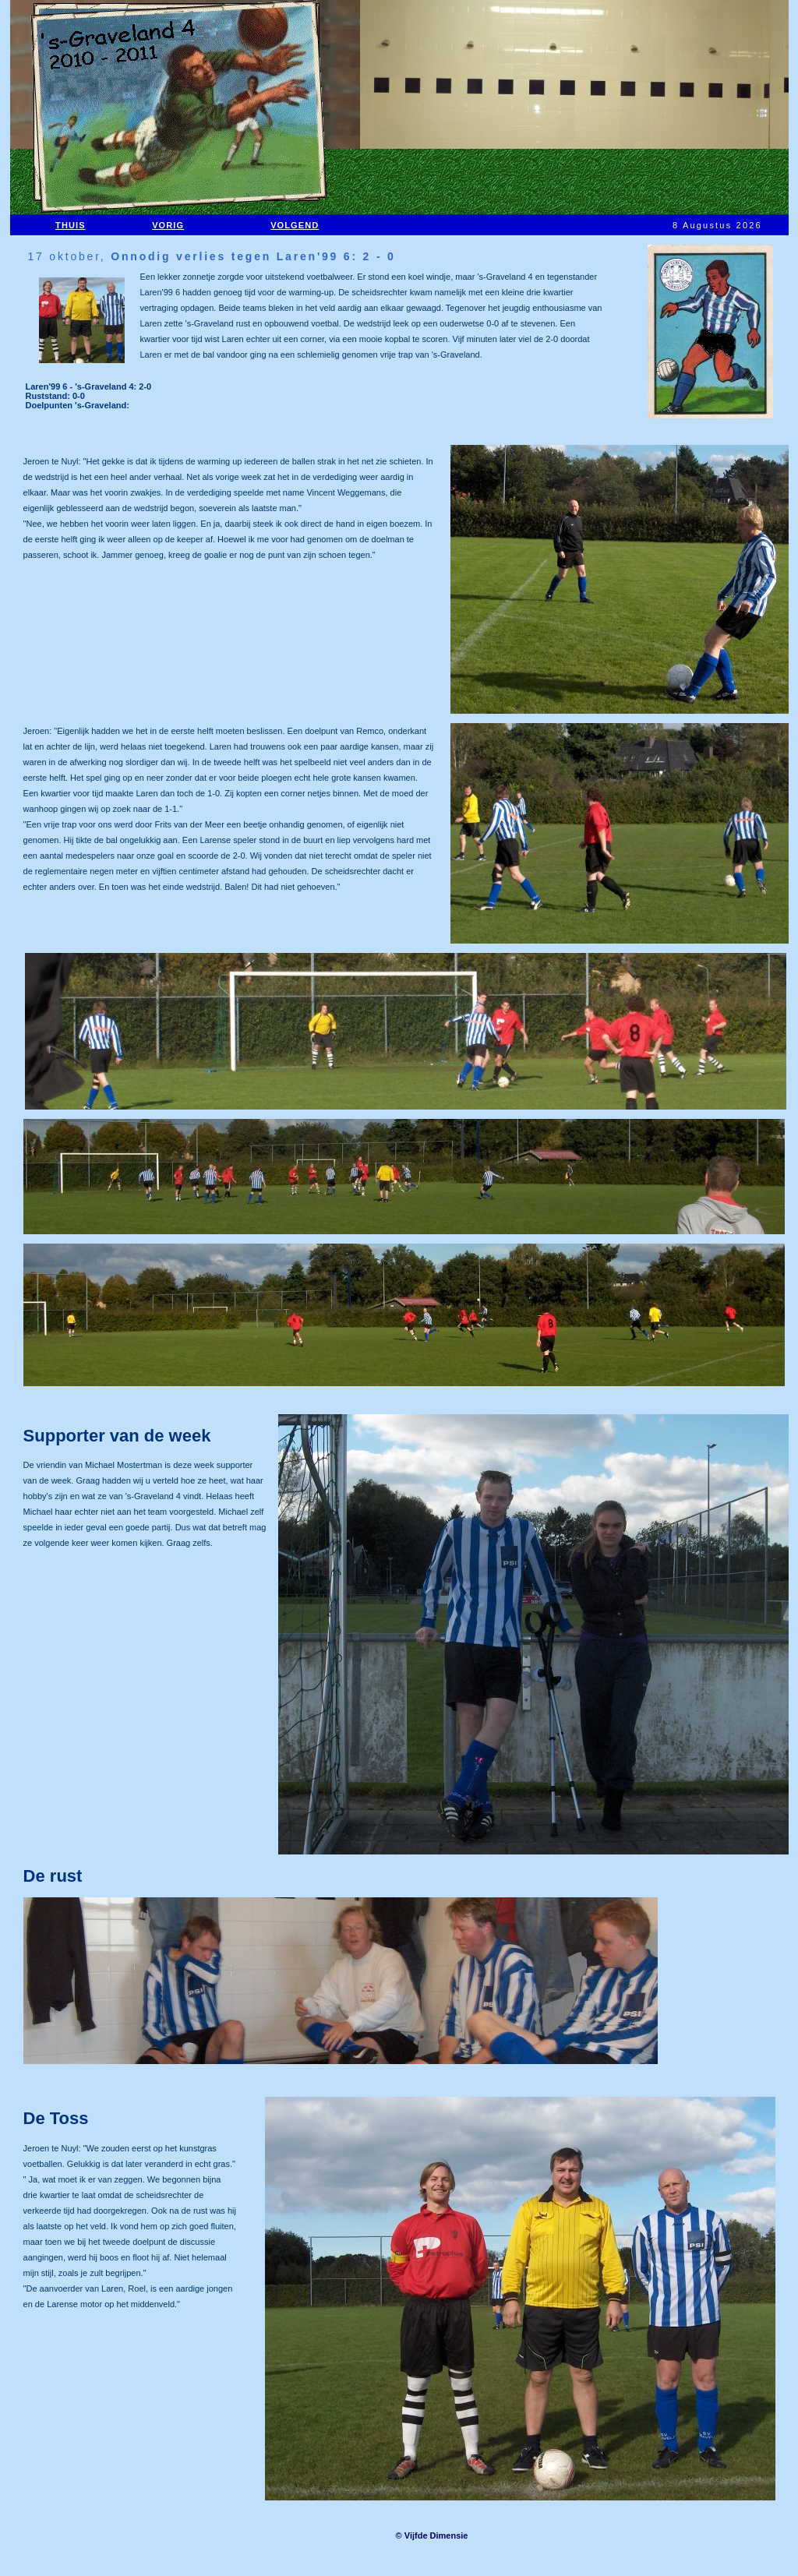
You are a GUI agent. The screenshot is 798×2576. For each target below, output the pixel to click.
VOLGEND (294, 225)
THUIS (70, 225)
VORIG (168, 225)
